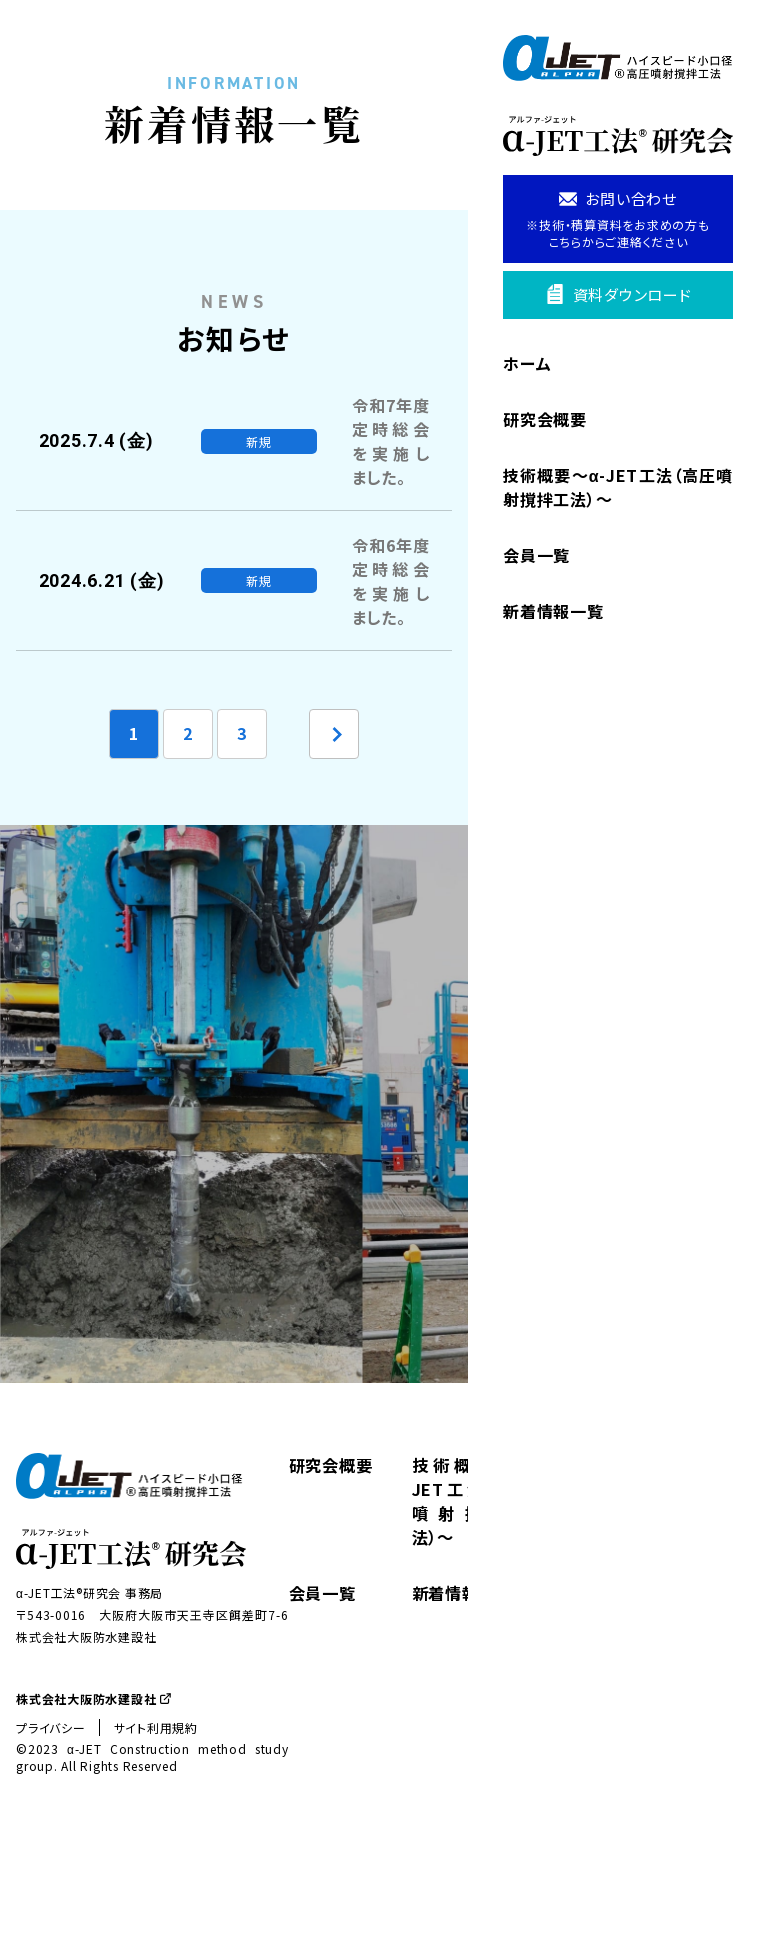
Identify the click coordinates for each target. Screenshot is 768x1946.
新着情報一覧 (553, 611)
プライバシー (51, 1819)
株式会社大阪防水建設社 (93, 1790)
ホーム (527, 363)
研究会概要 (545, 419)
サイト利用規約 (156, 1819)
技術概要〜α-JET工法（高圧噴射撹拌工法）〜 (618, 487)
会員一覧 (536, 555)
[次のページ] (334, 826)
